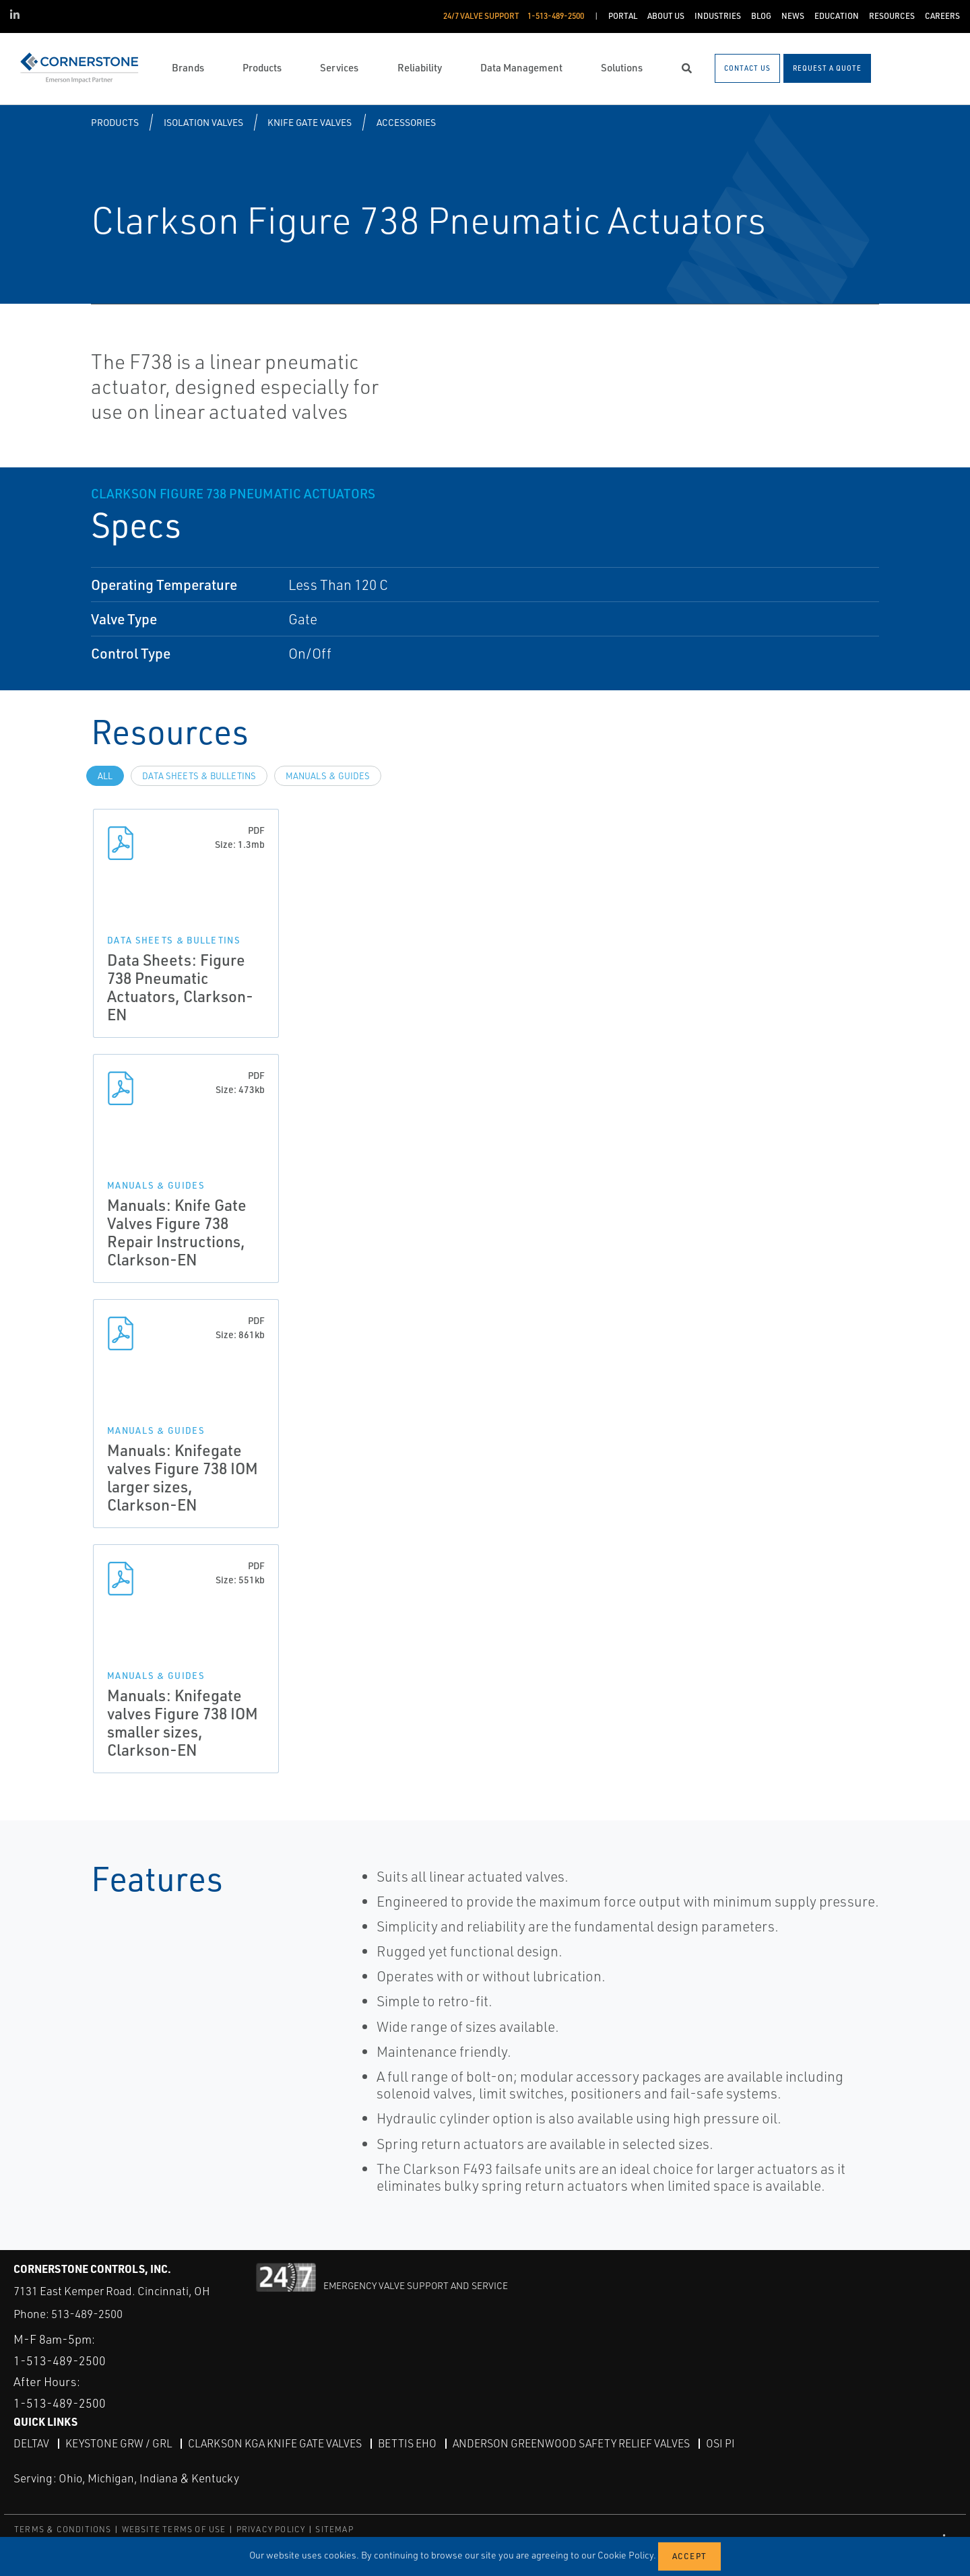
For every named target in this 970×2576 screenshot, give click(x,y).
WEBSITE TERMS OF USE (174, 2528)
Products (115, 122)
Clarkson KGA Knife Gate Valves (275, 2442)
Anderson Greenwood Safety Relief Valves (571, 2442)
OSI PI (720, 2442)
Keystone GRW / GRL (118, 2442)
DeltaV (31, 2442)
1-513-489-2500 (59, 2359)
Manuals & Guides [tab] (328, 775)
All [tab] (105, 775)
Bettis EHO (407, 2442)
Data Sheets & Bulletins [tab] (199, 775)
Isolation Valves (203, 122)
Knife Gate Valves (309, 122)
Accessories (406, 122)
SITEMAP (334, 2528)
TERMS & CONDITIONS (63, 2528)
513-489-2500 (87, 2314)
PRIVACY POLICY (271, 2528)
